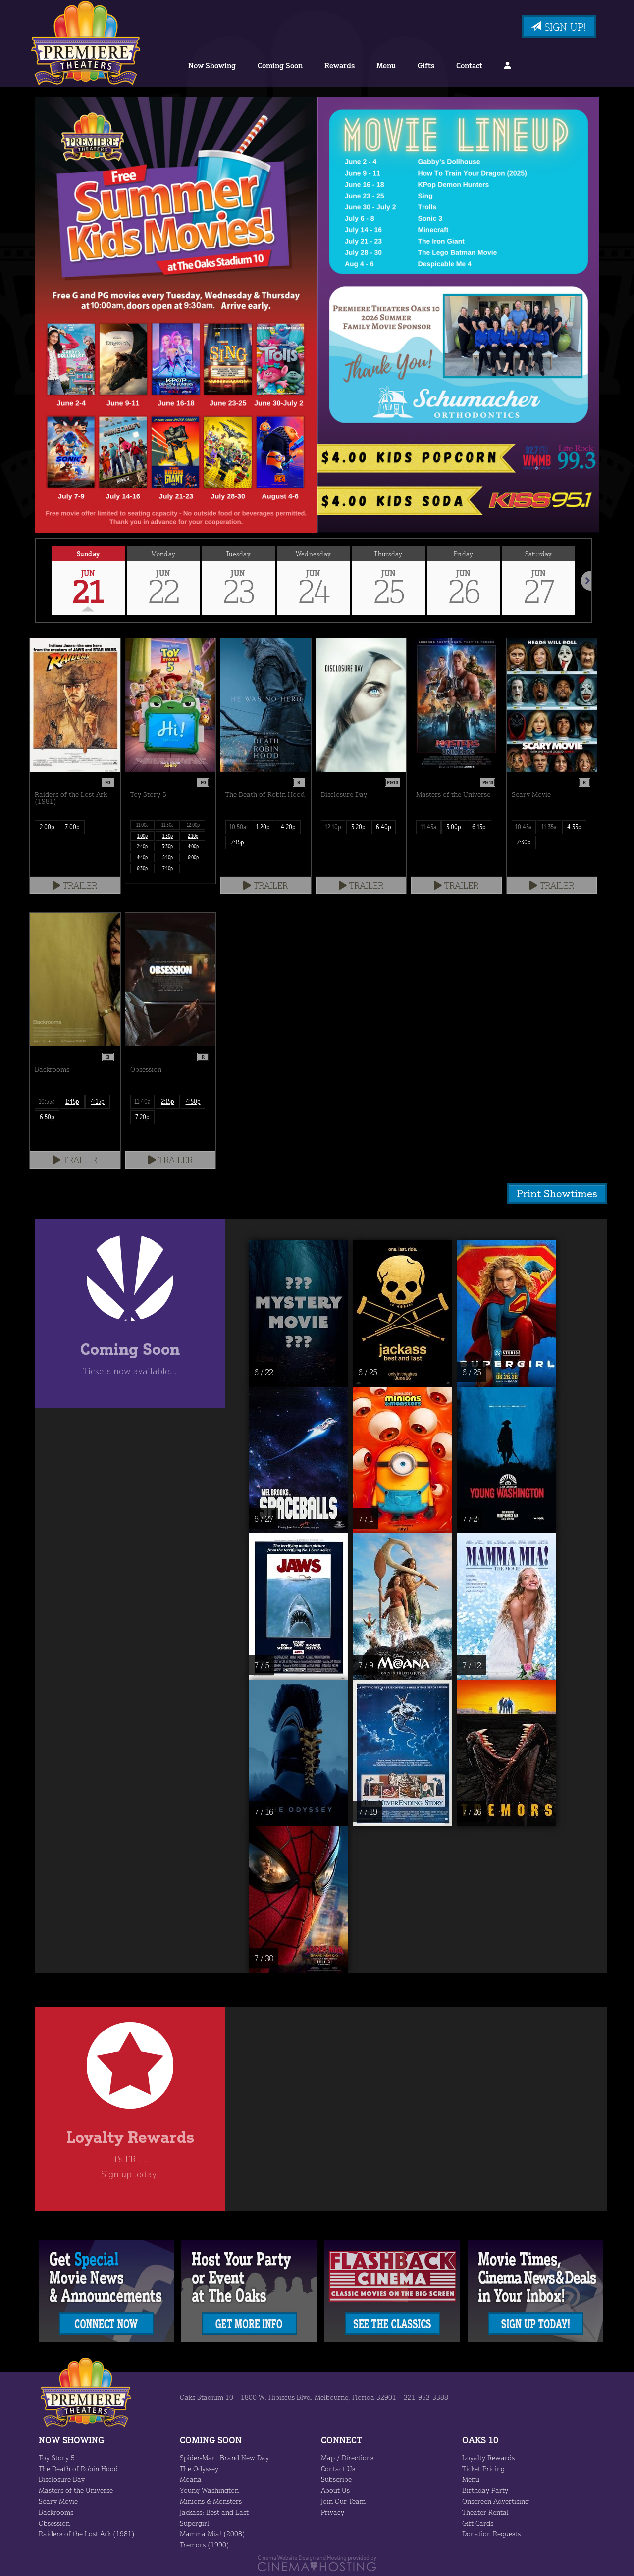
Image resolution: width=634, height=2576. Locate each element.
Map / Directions (346, 2457)
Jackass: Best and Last (215, 2511)
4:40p (143, 857)
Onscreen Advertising (495, 2500)
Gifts (423, 65)
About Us (335, 2489)
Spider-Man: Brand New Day (224, 2457)
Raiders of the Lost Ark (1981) (85, 2533)
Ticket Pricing (483, 2468)
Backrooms (56, 2511)
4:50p (193, 1101)
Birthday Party (484, 2489)
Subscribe (336, 2478)
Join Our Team (343, 2500)
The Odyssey (200, 2468)
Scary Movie (58, 2500)
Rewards (339, 65)
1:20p (262, 827)
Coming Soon (280, 65)
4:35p (574, 827)
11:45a (428, 827)
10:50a (237, 827)
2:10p (193, 836)
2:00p (46, 827)
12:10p (333, 827)
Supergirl (194, 2522)
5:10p (168, 857)
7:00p (72, 827)
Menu (385, 65)
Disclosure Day (62, 2478)
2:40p (143, 846)
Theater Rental (485, 2511)
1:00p (143, 836)
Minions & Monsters (210, 2500)
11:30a (167, 825)
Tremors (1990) (203, 2544)
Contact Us (338, 2468)
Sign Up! (557, 27)
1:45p (72, 1101)
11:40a (142, 1101)
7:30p (523, 842)
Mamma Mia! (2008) (211, 2533)
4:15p (97, 1101)
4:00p (193, 846)
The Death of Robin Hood (78, 2468)
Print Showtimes (559, 1192)
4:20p (288, 827)
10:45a (523, 827)
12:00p (193, 825)
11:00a (142, 825)
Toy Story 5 (56, 2457)
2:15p (167, 1101)
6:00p (193, 857)
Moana (190, 2478)
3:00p (453, 827)
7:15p (237, 842)
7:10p (168, 868)
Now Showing (213, 65)
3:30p (168, 846)
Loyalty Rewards (488, 2457)
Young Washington (209, 2489)
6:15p (479, 827)
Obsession (55, 2522)
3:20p (358, 827)
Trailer (75, 885)
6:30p (143, 868)
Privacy (332, 2511)
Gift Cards (477, 2522)
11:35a (549, 827)
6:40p (383, 827)
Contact (466, 65)
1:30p (168, 836)
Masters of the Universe (75, 2489)
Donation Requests (491, 2533)
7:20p (142, 1117)
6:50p (46, 1117)
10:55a (46, 1101)
